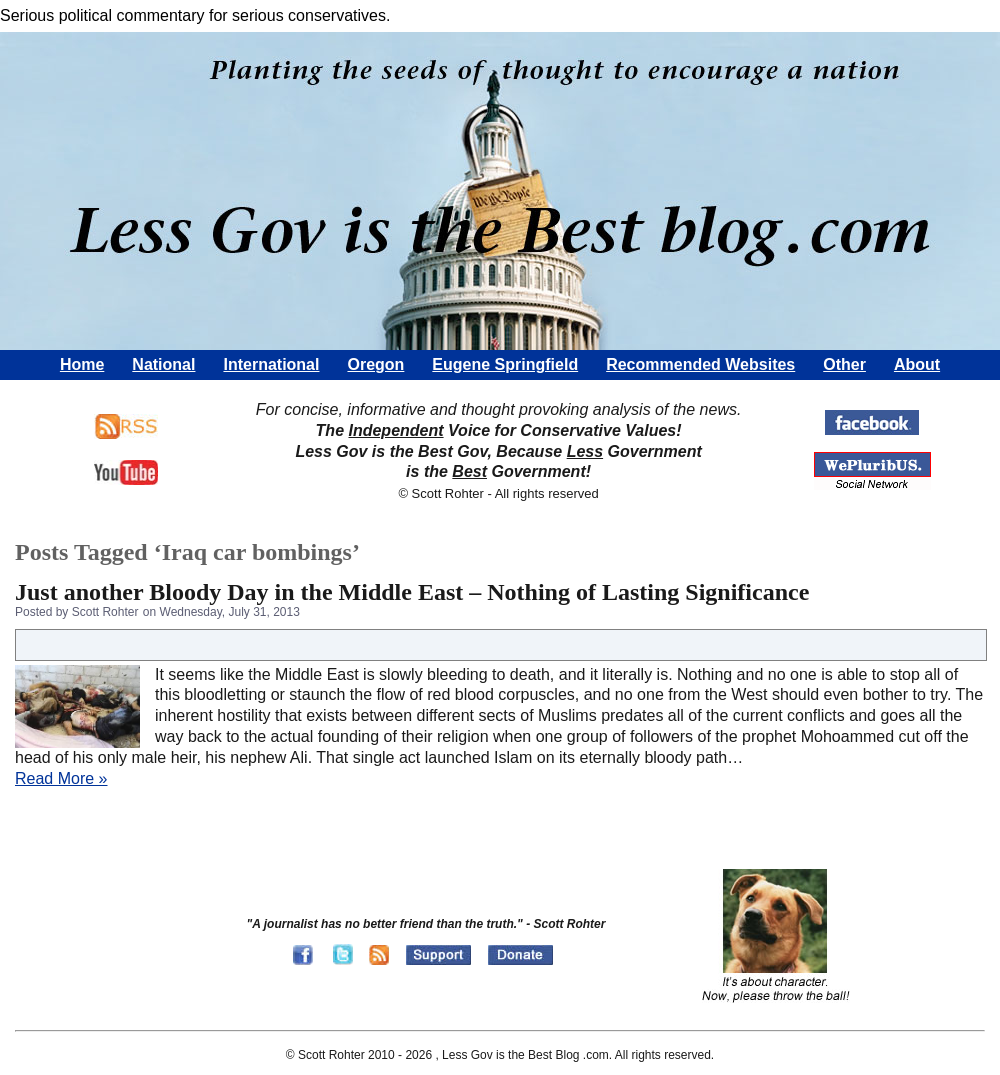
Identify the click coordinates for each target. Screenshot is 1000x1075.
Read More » (61, 778)
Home (82, 364)
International (271, 364)
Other (844, 364)
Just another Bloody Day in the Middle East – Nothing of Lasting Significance (412, 592)
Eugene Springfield (505, 364)
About (917, 364)
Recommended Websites (700, 364)
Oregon (375, 364)
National (163, 364)
